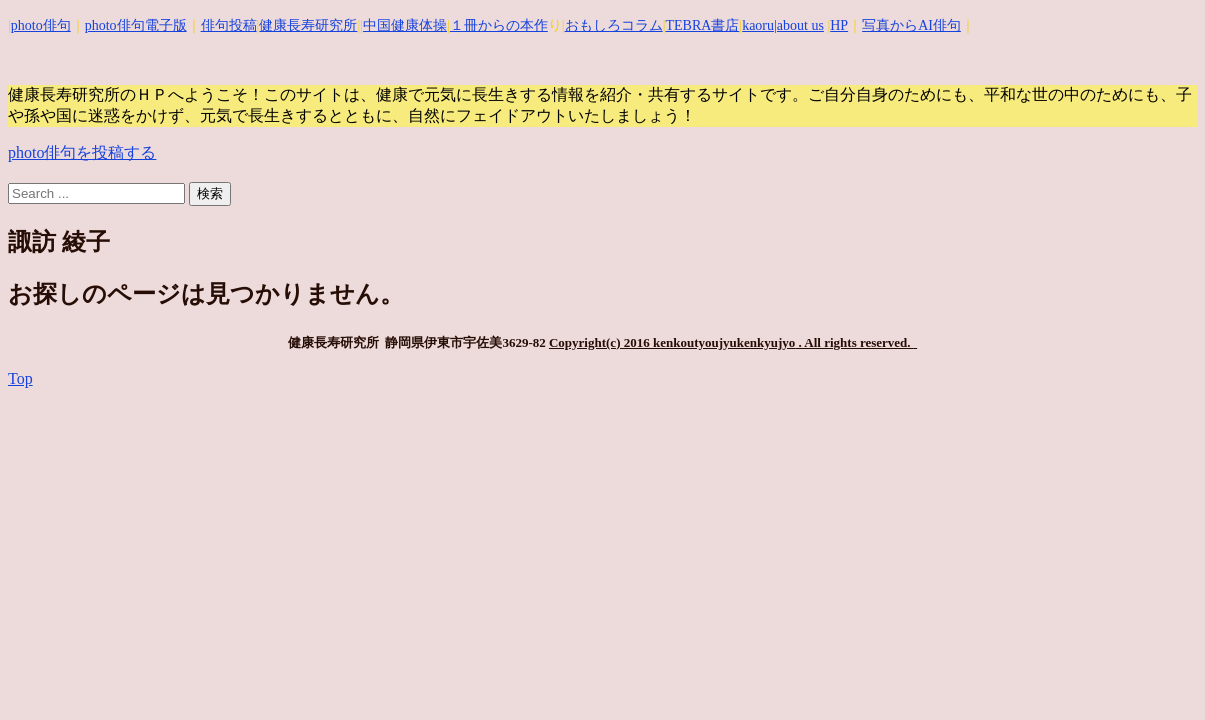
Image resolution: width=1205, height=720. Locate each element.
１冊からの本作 (499, 25)
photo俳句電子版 (136, 25)
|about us (799, 25)
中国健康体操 (405, 25)
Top (20, 378)
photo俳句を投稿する (82, 152)
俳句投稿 (229, 25)
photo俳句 (41, 25)
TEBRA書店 (702, 25)
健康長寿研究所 (308, 25)
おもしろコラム (614, 25)
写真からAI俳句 (911, 25)
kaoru (758, 25)
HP (839, 25)
